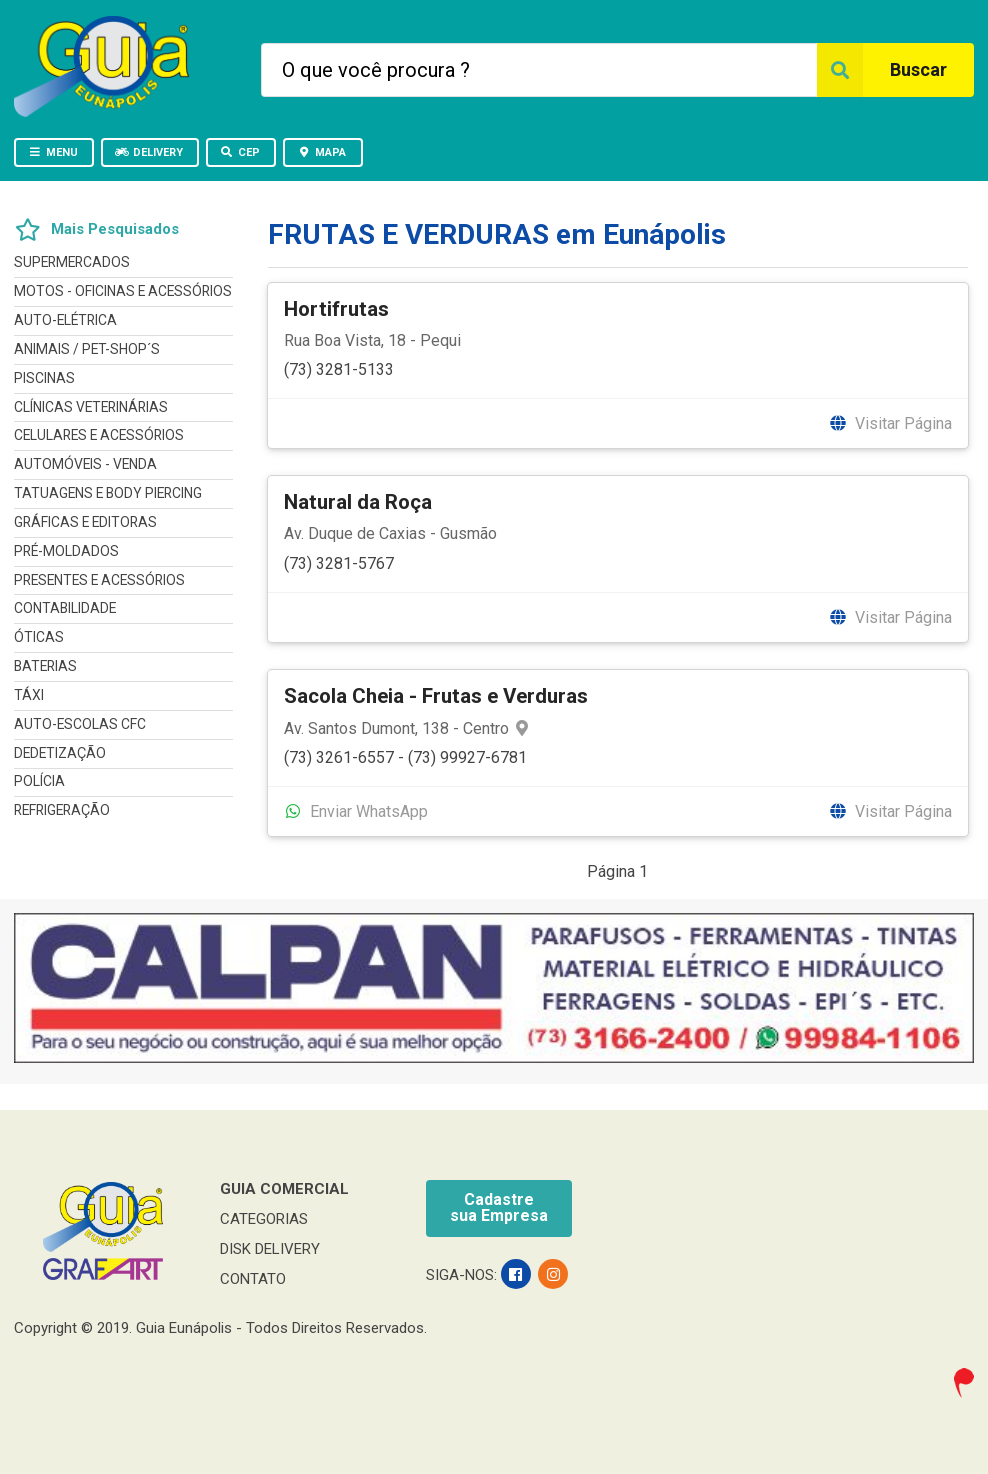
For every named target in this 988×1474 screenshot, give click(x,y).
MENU (53, 152)
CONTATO (253, 1279)
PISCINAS (44, 378)
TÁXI (29, 695)
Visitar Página (889, 423)
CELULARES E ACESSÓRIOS (99, 435)
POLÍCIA (39, 781)
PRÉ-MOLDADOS (66, 551)
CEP (240, 152)
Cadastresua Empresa (499, 1207)
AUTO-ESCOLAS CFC (80, 724)
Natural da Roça (358, 502)
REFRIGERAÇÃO (62, 810)
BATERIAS (45, 666)
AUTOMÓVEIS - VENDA (85, 464)
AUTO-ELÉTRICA (65, 320)
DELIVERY (149, 152)
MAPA (321, 152)
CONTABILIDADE (65, 608)
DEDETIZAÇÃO (60, 753)
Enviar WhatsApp (356, 811)
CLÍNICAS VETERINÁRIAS (91, 407)
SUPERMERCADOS (72, 262)
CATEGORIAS (264, 1219)
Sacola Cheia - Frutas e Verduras (436, 696)
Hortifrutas (336, 309)
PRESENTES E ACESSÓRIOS (99, 580)
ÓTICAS (39, 637)
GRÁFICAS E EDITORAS (85, 522)
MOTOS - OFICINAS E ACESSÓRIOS (123, 291)
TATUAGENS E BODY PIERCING (108, 493)
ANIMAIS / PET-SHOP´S (87, 349)
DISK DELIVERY (270, 1249)
